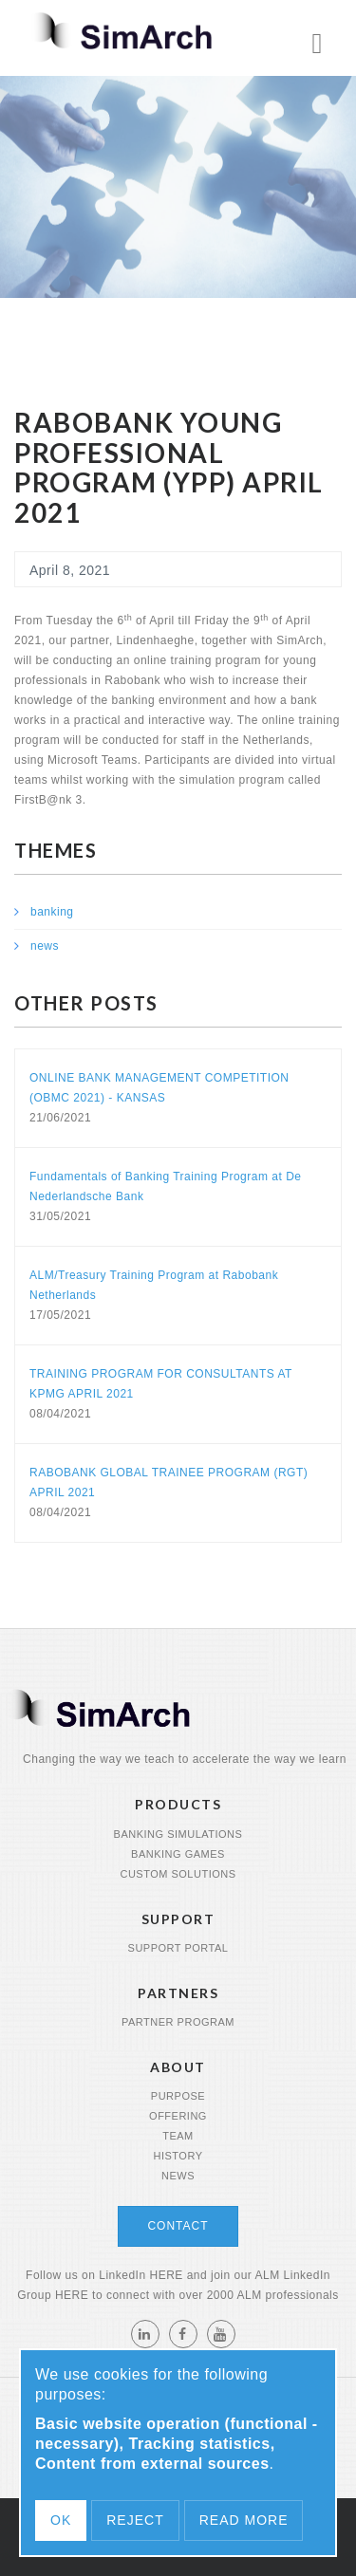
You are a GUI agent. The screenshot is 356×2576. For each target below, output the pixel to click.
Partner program (178, 2022)
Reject (134, 2520)
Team (178, 2135)
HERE (165, 2275)
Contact (177, 2226)
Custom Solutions (177, 1874)
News (178, 2175)
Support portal (178, 1948)
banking (52, 911)
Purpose (178, 2096)
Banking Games (178, 1854)
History (178, 2155)
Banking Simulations (178, 1834)
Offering (178, 2116)
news (44, 946)
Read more (244, 2520)
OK (60, 2520)
